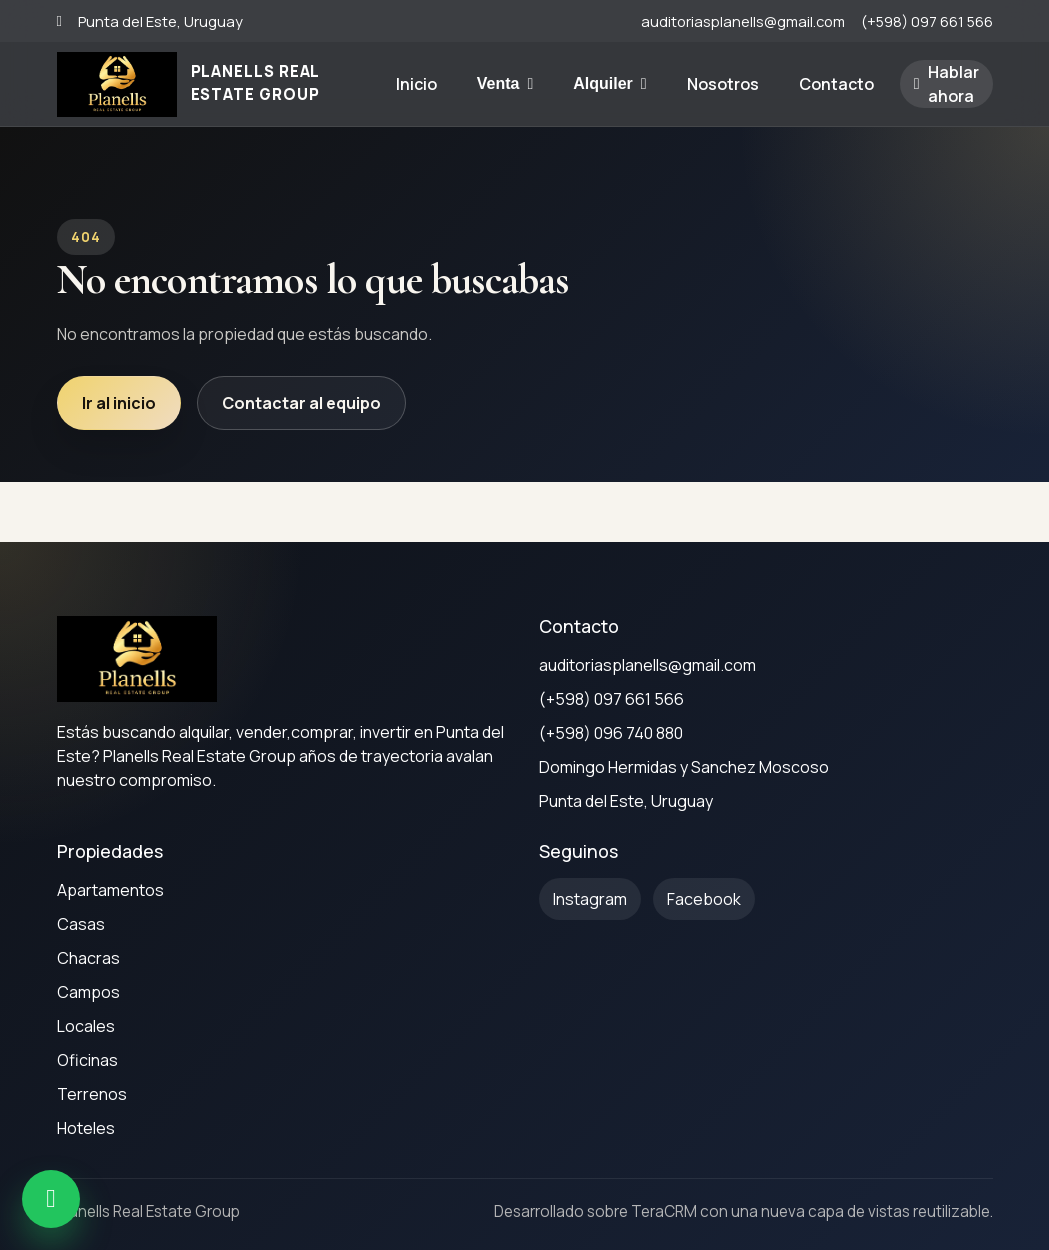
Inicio (416, 84)
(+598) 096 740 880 (611, 733)
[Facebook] (704, 899)
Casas (81, 924)
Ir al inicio (119, 403)
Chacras (88, 958)
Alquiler (609, 83)
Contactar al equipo (301, 403)
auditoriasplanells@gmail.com (743, 21)
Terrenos (92, 1094)
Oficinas (87, 1060)
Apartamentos (110, 890)
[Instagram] (590, 899)
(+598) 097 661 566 (927, 21)
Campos (88, 992)
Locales (86, 1026)
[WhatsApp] (51, 1199)
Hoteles (86, 1128)
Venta (505, 83)
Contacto (836, 84)
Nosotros (723, 84)
